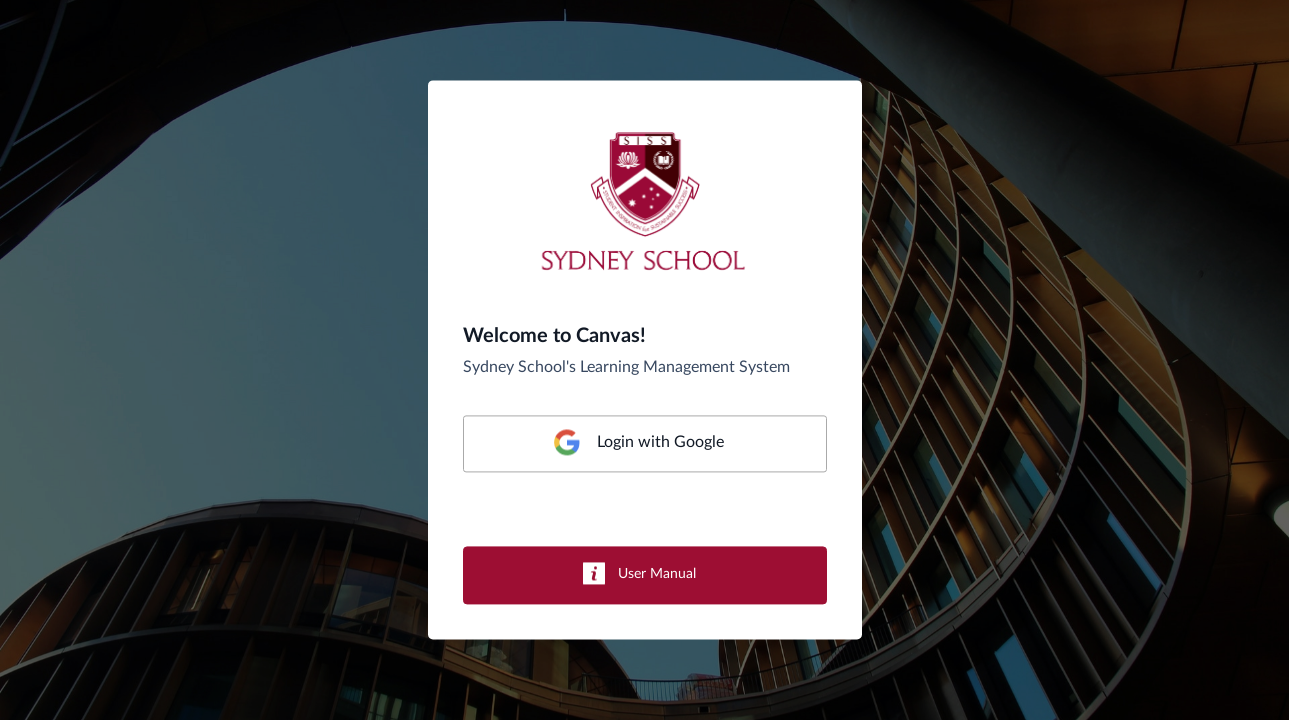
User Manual (657, 575)
